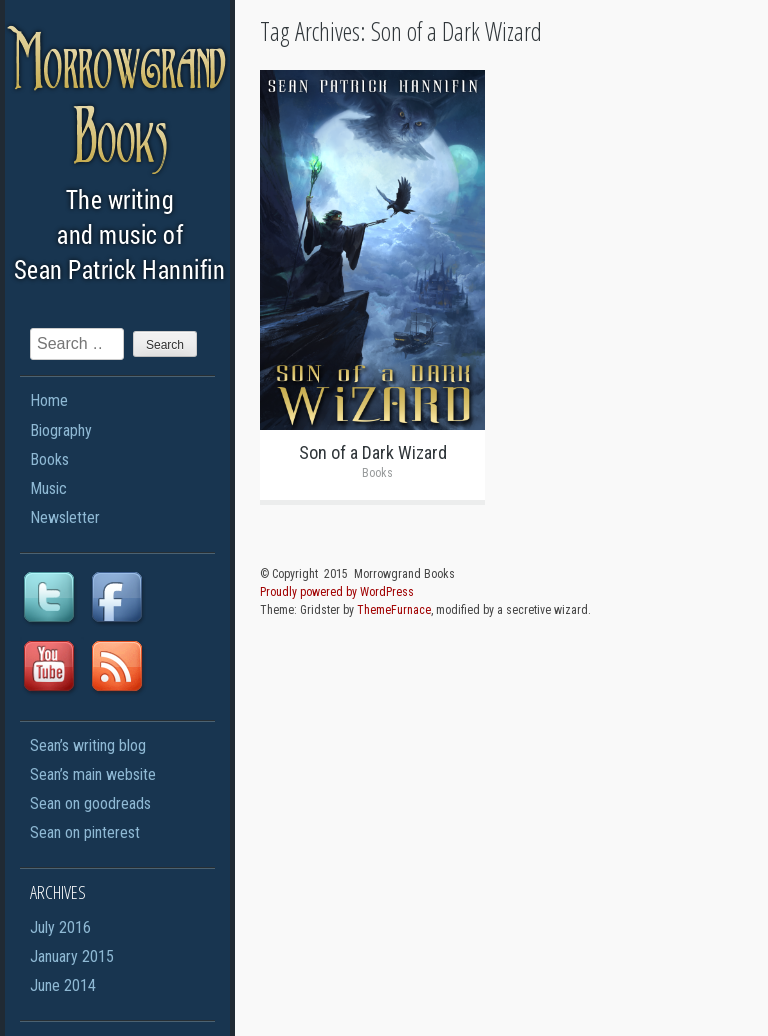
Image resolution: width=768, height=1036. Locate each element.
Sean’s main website (93, 774)
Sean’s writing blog (88, 745)
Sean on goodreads (90, 803)
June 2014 (63, 985)
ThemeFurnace (394, 610)
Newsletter (65, 517)
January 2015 (72, 956)
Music (48, 488)
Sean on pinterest (85, 832)
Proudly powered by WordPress (337, 592)
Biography (61, 430)
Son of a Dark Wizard (373, 452)
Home (49, 400)
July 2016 (60, 927)
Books (49, 459)
